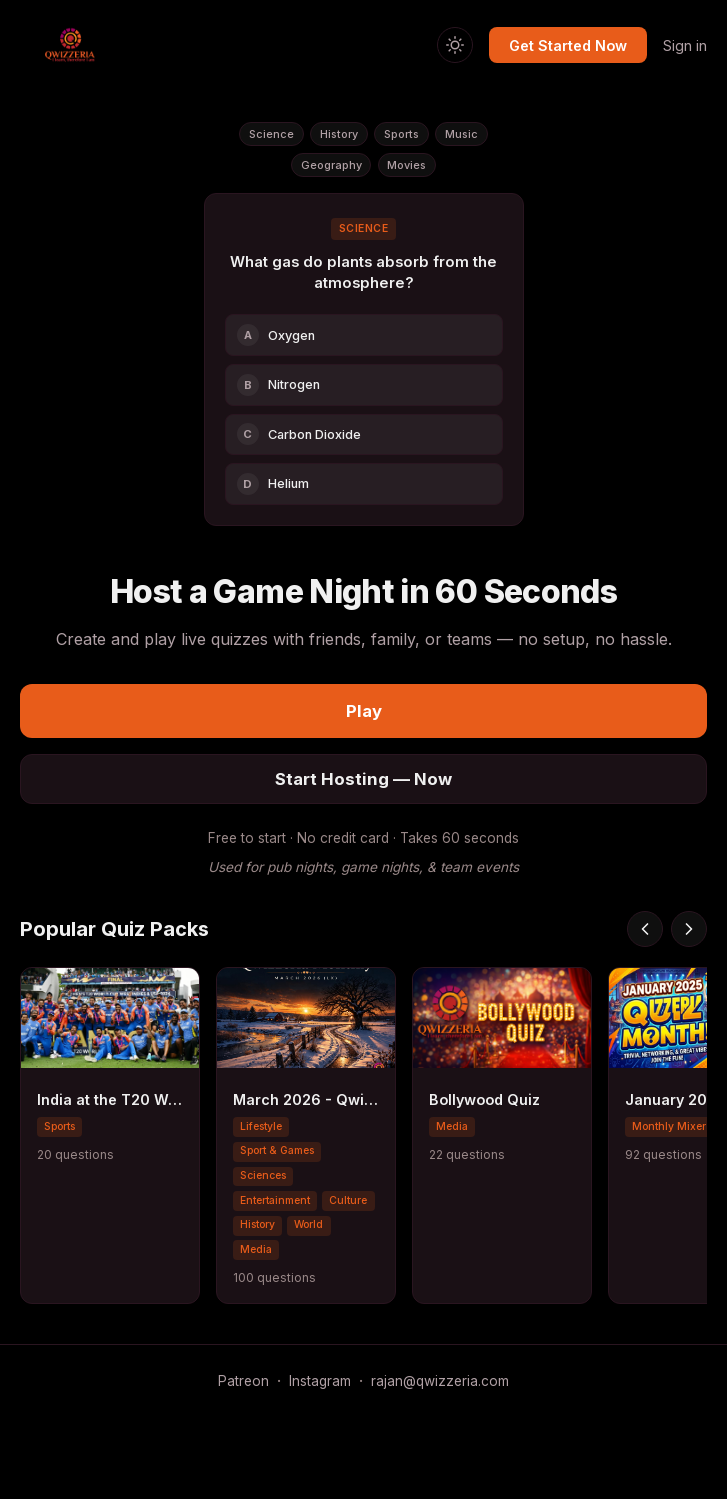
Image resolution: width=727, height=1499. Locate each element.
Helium (273, 484)
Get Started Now (568, 45)
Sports (401, 134)
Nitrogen (279, 385)
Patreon (243, 1381)
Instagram (320, 1381)
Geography (331, 165)
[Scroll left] (645, 929)
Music (461, 134)
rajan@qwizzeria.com (440, 1381)
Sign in (685, 45)
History (339, 134)
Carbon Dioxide (299, 434)
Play (364, 711)
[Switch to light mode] (455, 45)
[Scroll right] (689, 929)
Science (271, 134)
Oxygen (276, 335)
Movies (406, 165)
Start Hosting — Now (363, 779)
